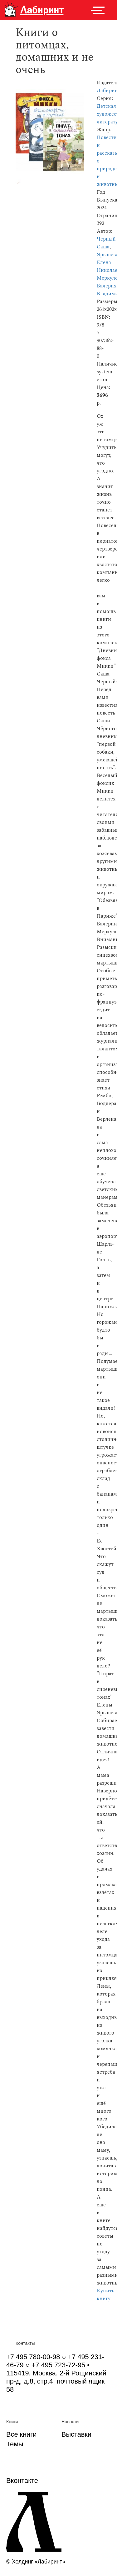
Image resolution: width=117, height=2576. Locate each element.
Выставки (76, 2434)
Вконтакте (22, 2480)
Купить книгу (105, 2295)
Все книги (21, 2434)
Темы (14, 2444)
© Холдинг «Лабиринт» (35, 2562)
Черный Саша (106, 243)
